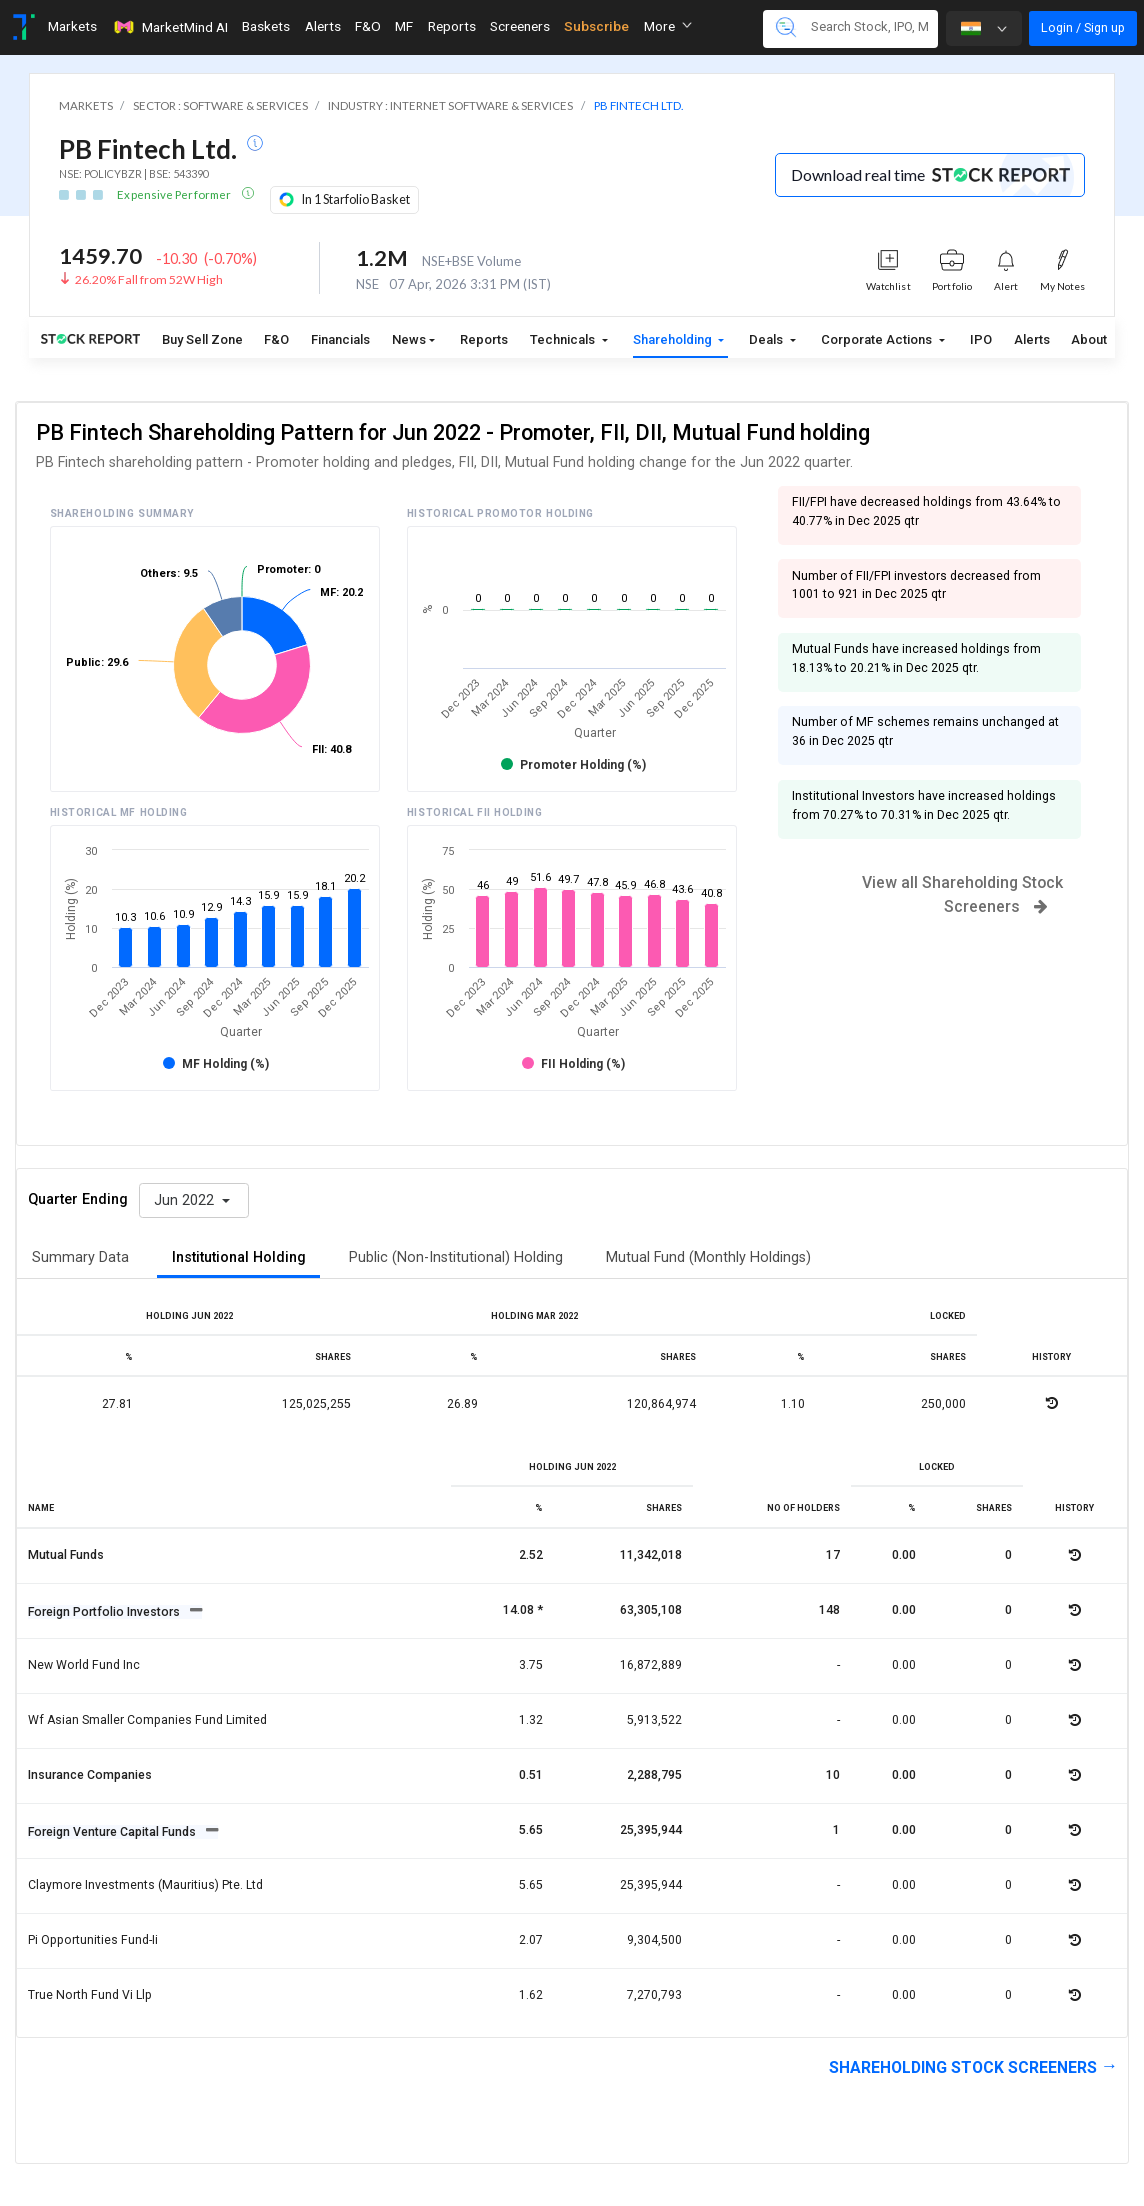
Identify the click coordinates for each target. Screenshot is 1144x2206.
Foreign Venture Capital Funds (113, 1832)
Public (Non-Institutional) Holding (456, 1257)
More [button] (668, 26)
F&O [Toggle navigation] (368, 26)
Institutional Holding (239, 1257)
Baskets (266, 26)
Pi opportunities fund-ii (93, 1940)
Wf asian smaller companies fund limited (147, 1720)
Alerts (1032, 339)
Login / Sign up (1083, 27)
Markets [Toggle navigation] (72, 26)
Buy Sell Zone (202, 339)
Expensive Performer (175, 194)
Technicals (564, 339)
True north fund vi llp (90, 1995)
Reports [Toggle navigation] (452, 26)
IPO (981, 339)
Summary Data (80, 1257)
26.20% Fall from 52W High (149, 279)
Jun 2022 (186, 1200)
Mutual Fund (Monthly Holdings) (708, 1257)
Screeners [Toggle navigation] (520, 26)
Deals (767, 339)
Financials (340, 339)
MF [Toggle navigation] (404, 26)
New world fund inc (84, 1665)
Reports (484, 339)
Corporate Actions (878, 339)
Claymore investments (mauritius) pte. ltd (145, 1885)
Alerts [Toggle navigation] (323, 26)
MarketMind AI (170, 27)
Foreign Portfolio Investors (105, 1612)
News (409, 339)
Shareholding (674, 339)
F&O (276, 339)
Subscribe (596, 26)
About (1089, 339)
